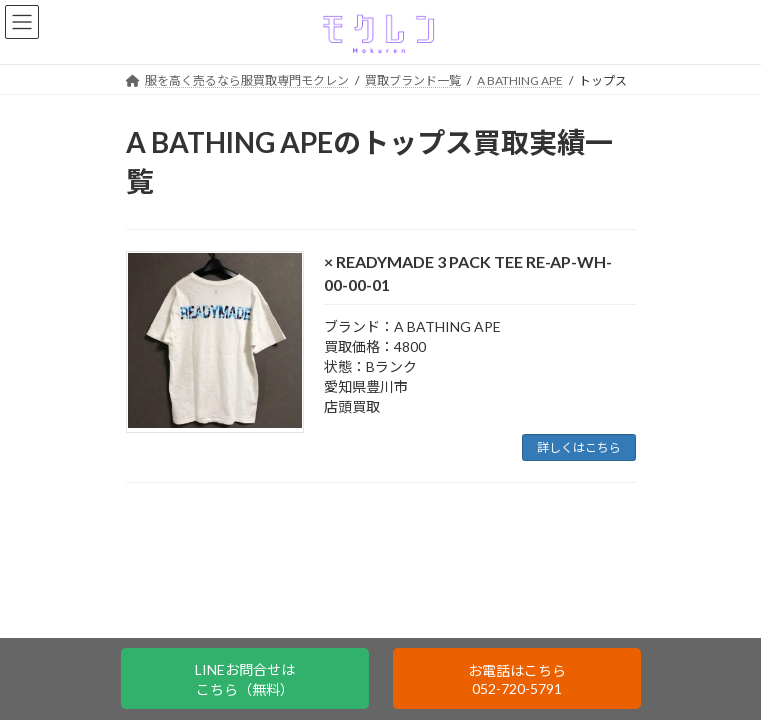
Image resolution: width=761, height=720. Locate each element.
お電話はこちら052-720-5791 (517, 679)
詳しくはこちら (579, 447)
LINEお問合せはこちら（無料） (245, 679)
